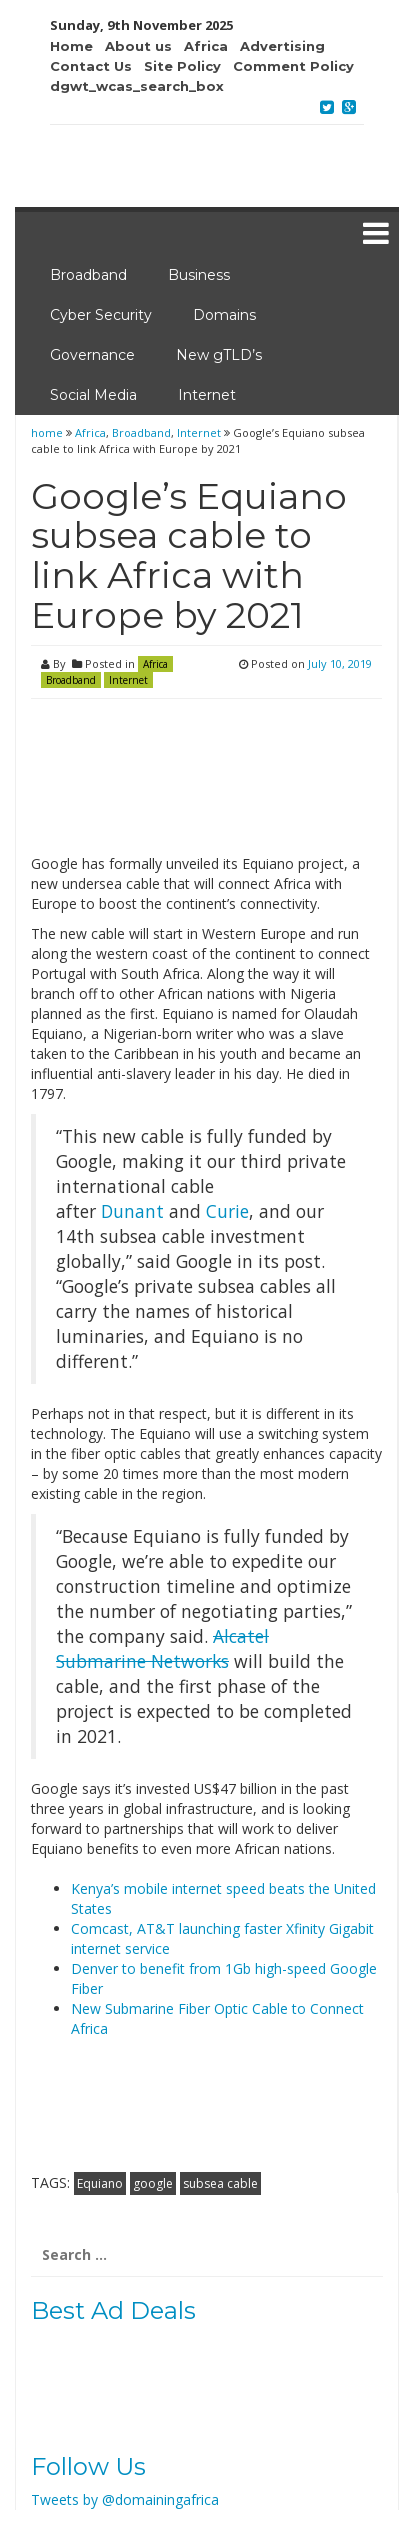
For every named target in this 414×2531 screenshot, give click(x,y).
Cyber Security (101, 315)
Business (199, 275)
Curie (227, 1211)
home (48, 432)
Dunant (132, 1211)
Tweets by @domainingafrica (125, 2499)
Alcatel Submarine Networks (162, 1648)
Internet (207, 395)
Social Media (93, 395)
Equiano (100, 2183)
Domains (224, 315)
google (153, 2183)
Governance (92, 355)
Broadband (88, 275)
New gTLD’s (219, 355)
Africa (90, 432)
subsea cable (220, 2183)
